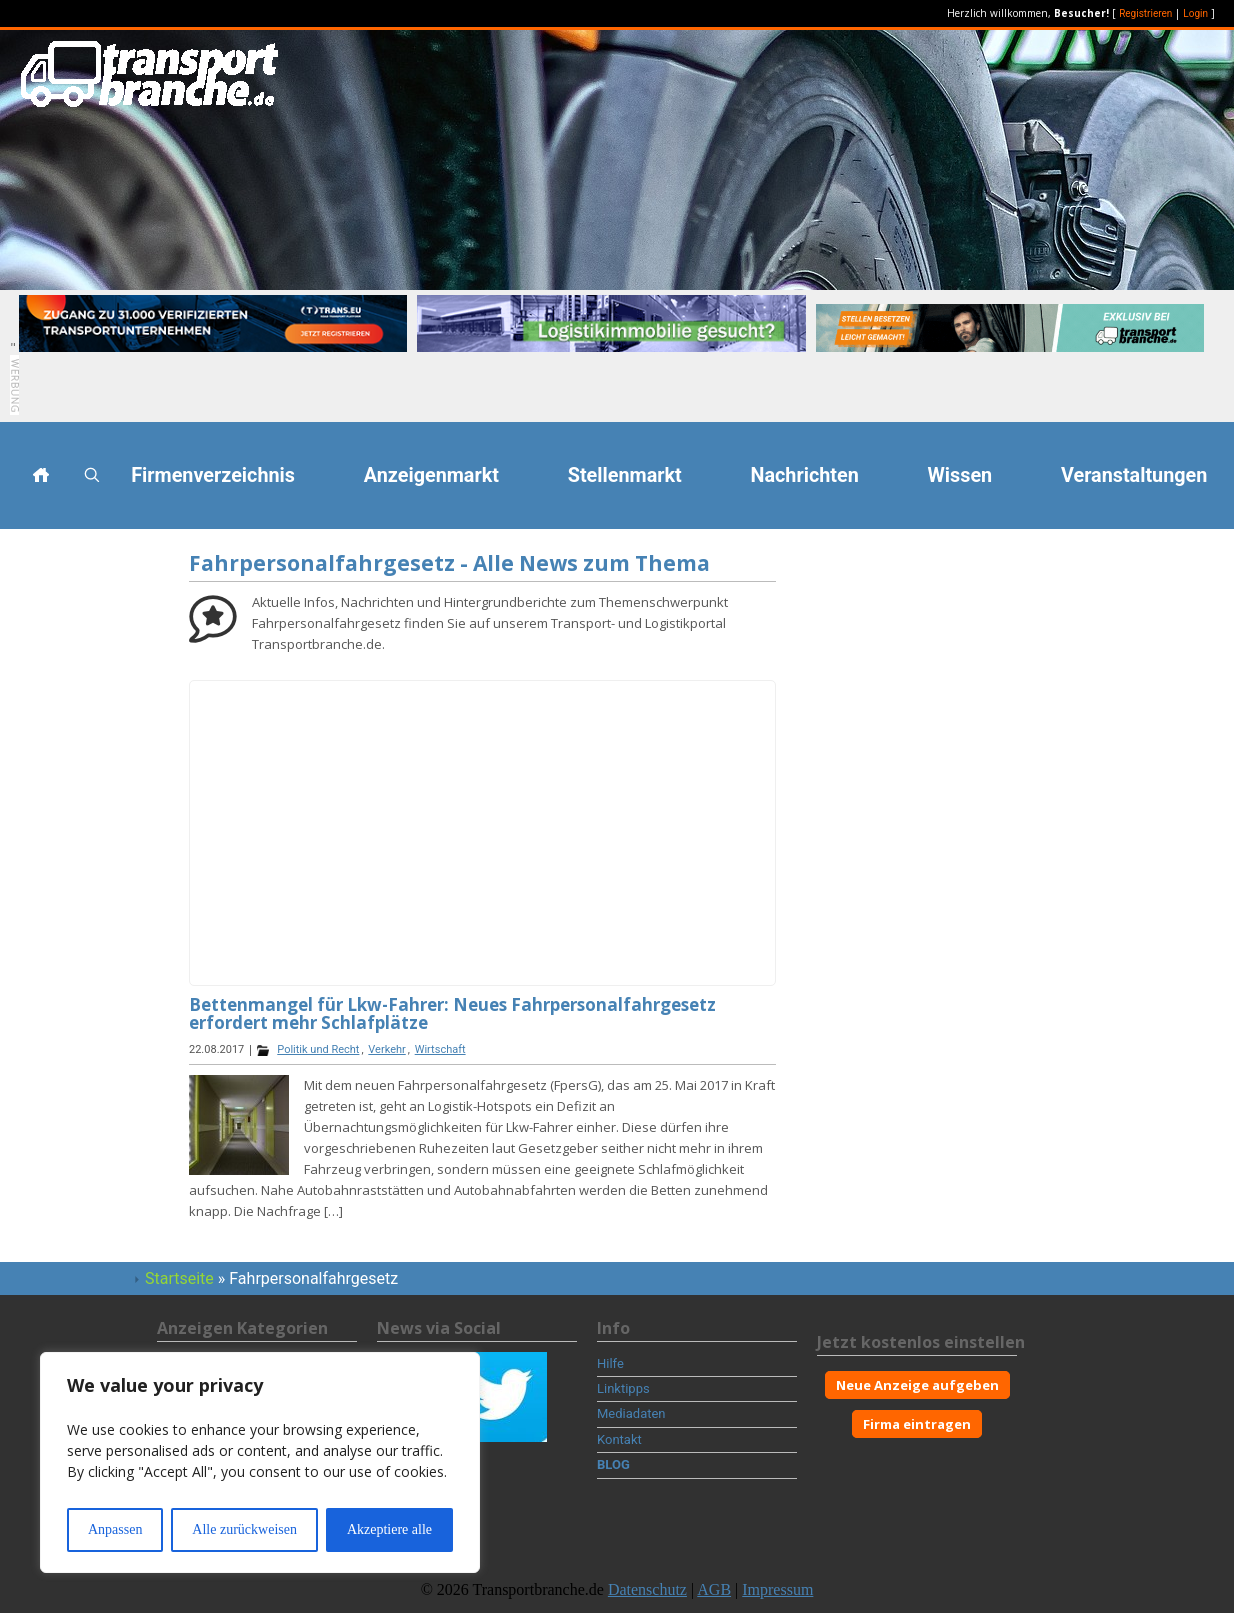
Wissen (960, 475)
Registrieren (1145, 13)
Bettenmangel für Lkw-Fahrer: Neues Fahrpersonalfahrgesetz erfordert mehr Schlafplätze (452, 1013)
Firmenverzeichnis (213, 475)
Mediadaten (631, 1413)
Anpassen (115, 1529)
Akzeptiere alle (389, 1529)
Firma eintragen (917, 1424)
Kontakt (619, 1439)
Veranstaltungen (1134, 475)
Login (1195, 13)
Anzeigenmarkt (431, 475)
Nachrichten (805, 475)
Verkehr (386, 1049)
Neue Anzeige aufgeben (917, 1385)
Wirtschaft (440, 1049)
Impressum (777, 1589)
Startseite (179, 1278)
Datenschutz (647, 1589)
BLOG (613, 1464)
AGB (714, 1589)
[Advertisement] (90, 849)
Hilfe (610, 1363)
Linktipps (623, 1388)
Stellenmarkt (625, 475)
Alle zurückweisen (244, 1529)
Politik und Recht (318, 1049)
